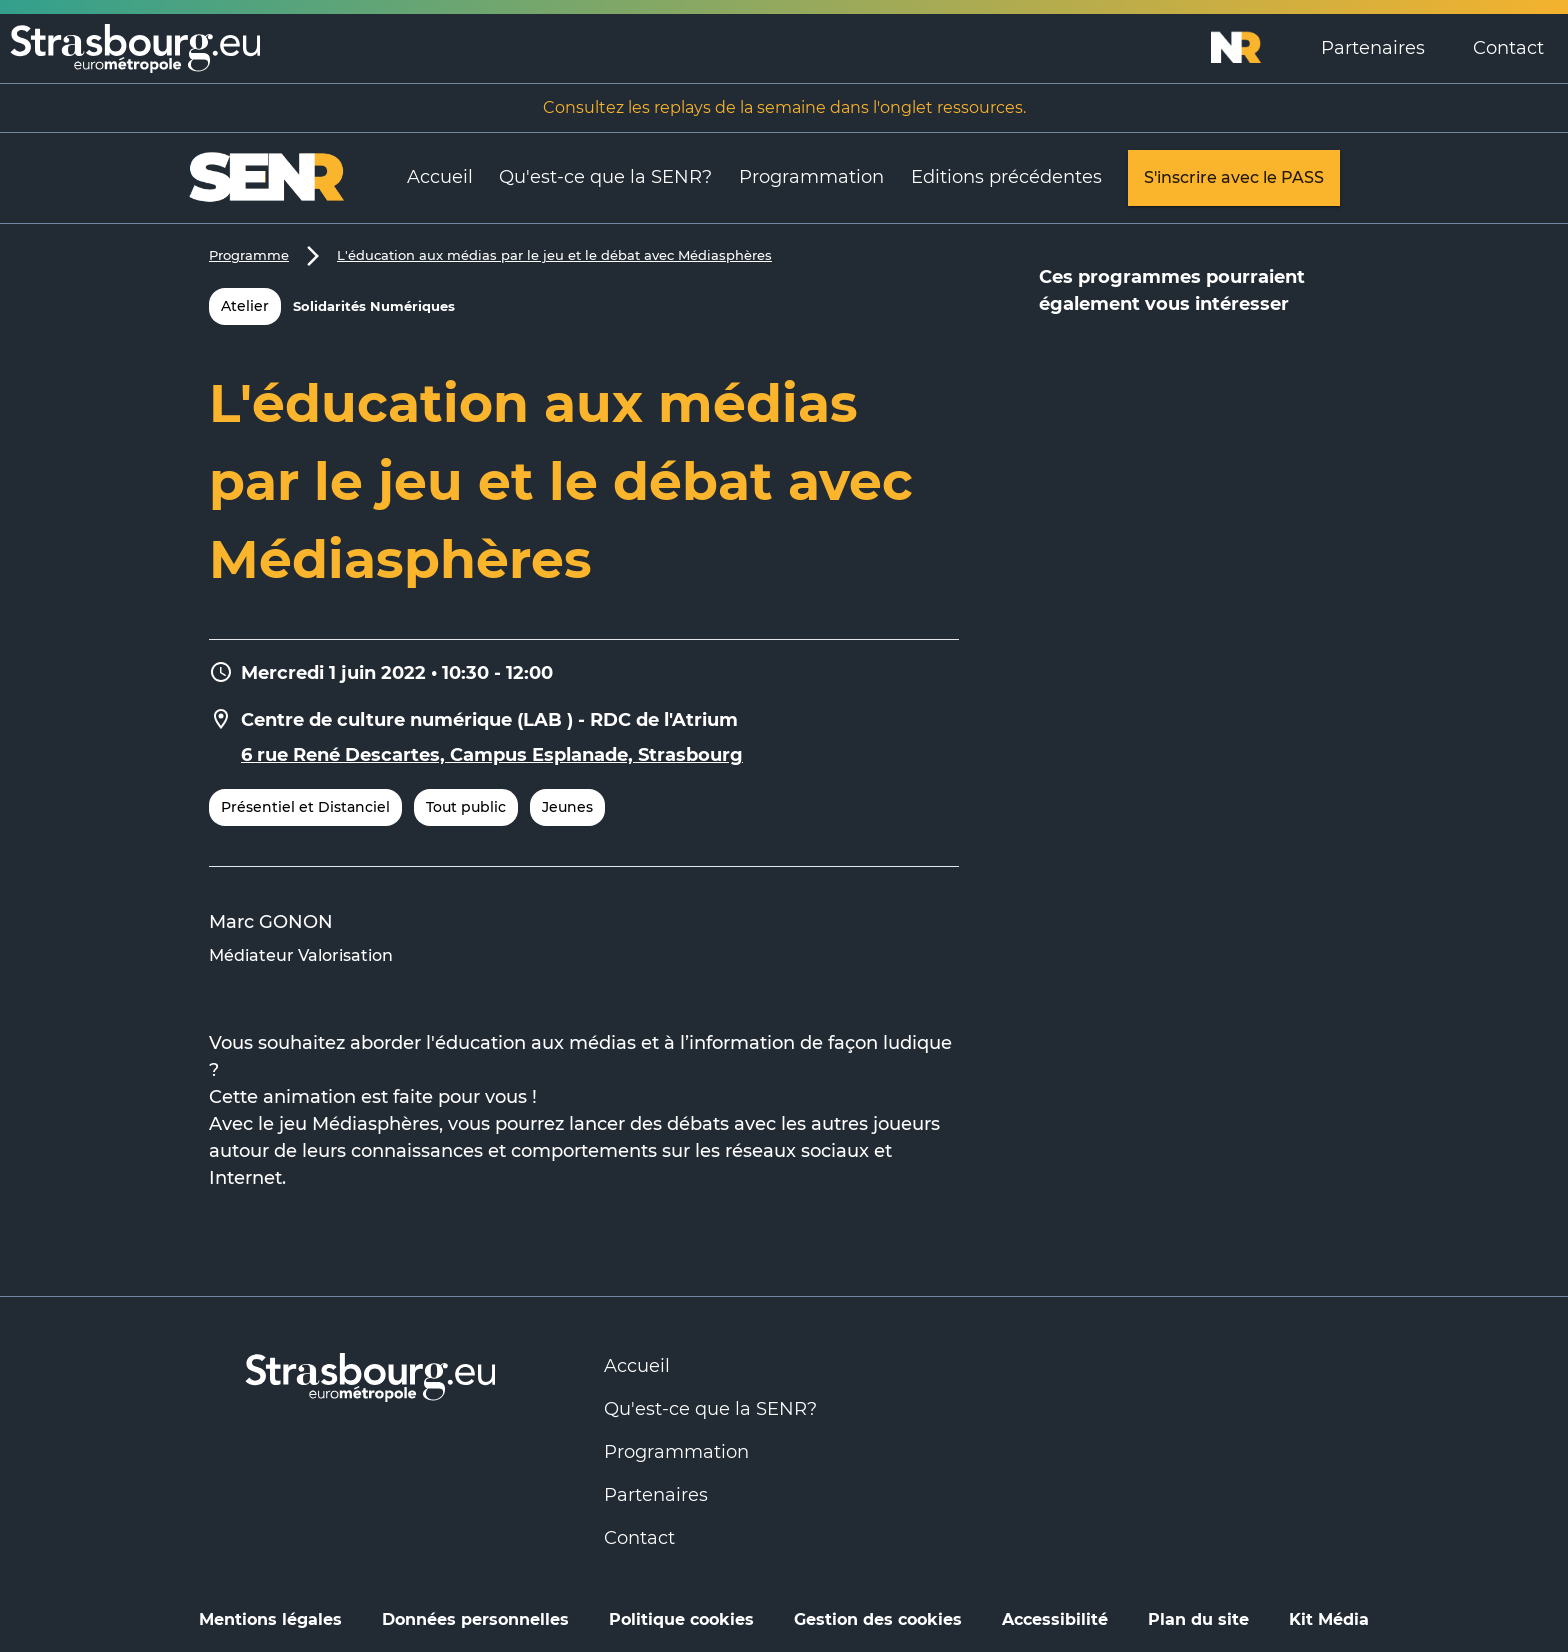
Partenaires (1373, 48)
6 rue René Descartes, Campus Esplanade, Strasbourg (492, 755)
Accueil (440, 177)
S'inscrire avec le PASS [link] (1234, 178)
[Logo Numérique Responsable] (1254, 48)
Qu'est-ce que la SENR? (605, 177)
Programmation (811, 177)
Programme (249, 255)
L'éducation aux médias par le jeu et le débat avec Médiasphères (554, 255)
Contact (1508, 48)
